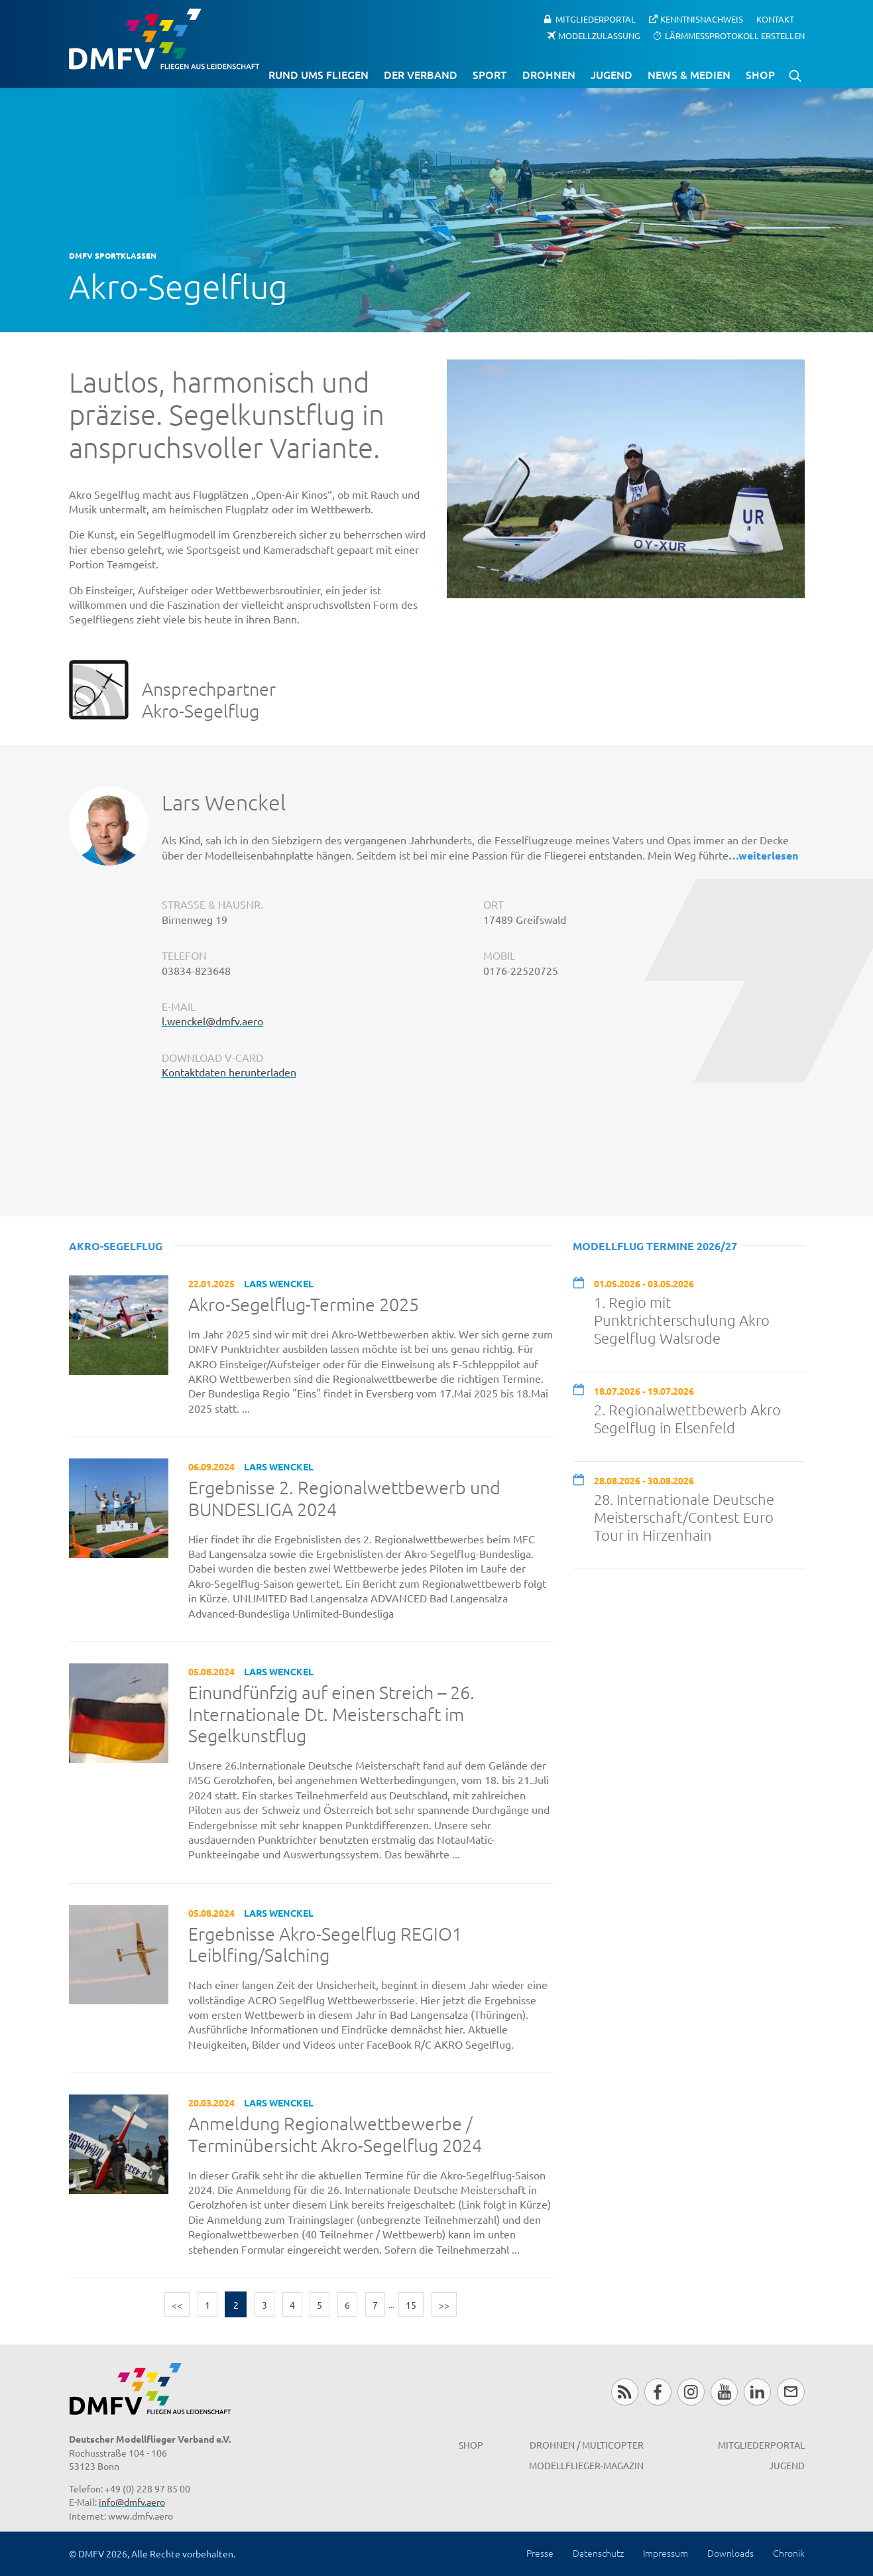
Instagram (691, 2392)
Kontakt (775, 19)
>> (444, 2305)
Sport (489, 74)
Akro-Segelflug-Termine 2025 (303, 1304)
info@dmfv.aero (132, 2502)
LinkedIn (757, 2392)
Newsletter (790, 2392)
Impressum (665, 2552)
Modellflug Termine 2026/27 (655, 1246)
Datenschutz (598, 2552)
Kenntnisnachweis (701, 19)
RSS (624, 2392)
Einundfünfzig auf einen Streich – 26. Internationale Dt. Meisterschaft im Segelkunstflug (331, 1714)
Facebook (657, 2392)
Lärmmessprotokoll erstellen (735, 34)
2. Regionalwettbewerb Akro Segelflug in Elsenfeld (687, 1418)
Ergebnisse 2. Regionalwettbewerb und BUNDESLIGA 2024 (344, 1498)
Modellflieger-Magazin (586, 2465)
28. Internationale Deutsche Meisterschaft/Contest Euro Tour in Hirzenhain (684, 1516)
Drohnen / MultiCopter (587, 2445)
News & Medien (689, 74)
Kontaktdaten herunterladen (229, 1071)
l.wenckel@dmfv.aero (212, 1020)
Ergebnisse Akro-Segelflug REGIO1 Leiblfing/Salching (325, 1944)
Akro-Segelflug (115, 1246)
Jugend (611, 74)
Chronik (789, 2552)
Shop (760, 74)
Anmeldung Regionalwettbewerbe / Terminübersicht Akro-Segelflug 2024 (335, 2134)
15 (411, 2305)
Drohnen (548, 74)
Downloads (730, 2552)
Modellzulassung (599, 34)
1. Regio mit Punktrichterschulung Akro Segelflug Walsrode (682, 1319)
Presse (539, 2552)
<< (177, 2305)
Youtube (724, 2392)
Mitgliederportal (595, 19)
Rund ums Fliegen (318, 74)
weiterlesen (768, 855)
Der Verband (420, 74)
